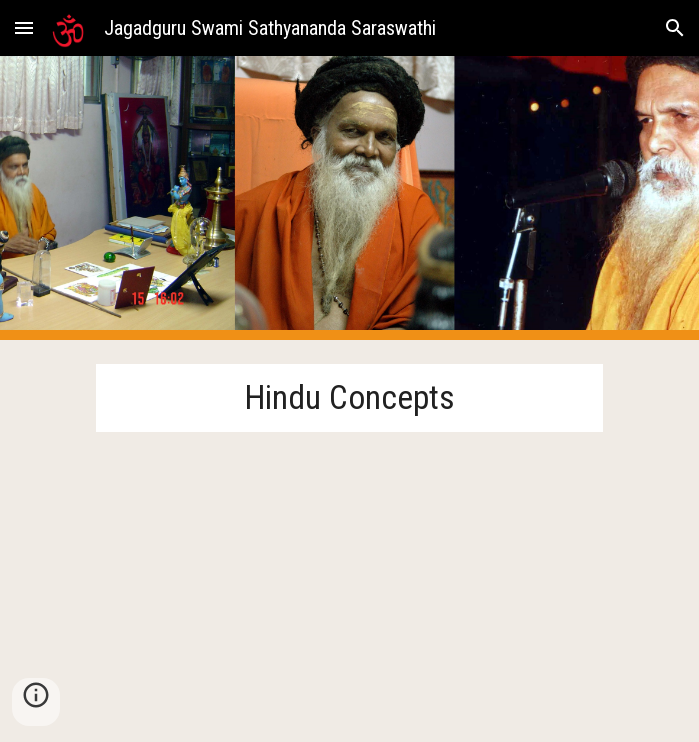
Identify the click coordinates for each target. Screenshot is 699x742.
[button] (24, 27)
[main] (349, 398)
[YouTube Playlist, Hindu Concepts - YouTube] (349, 574)
